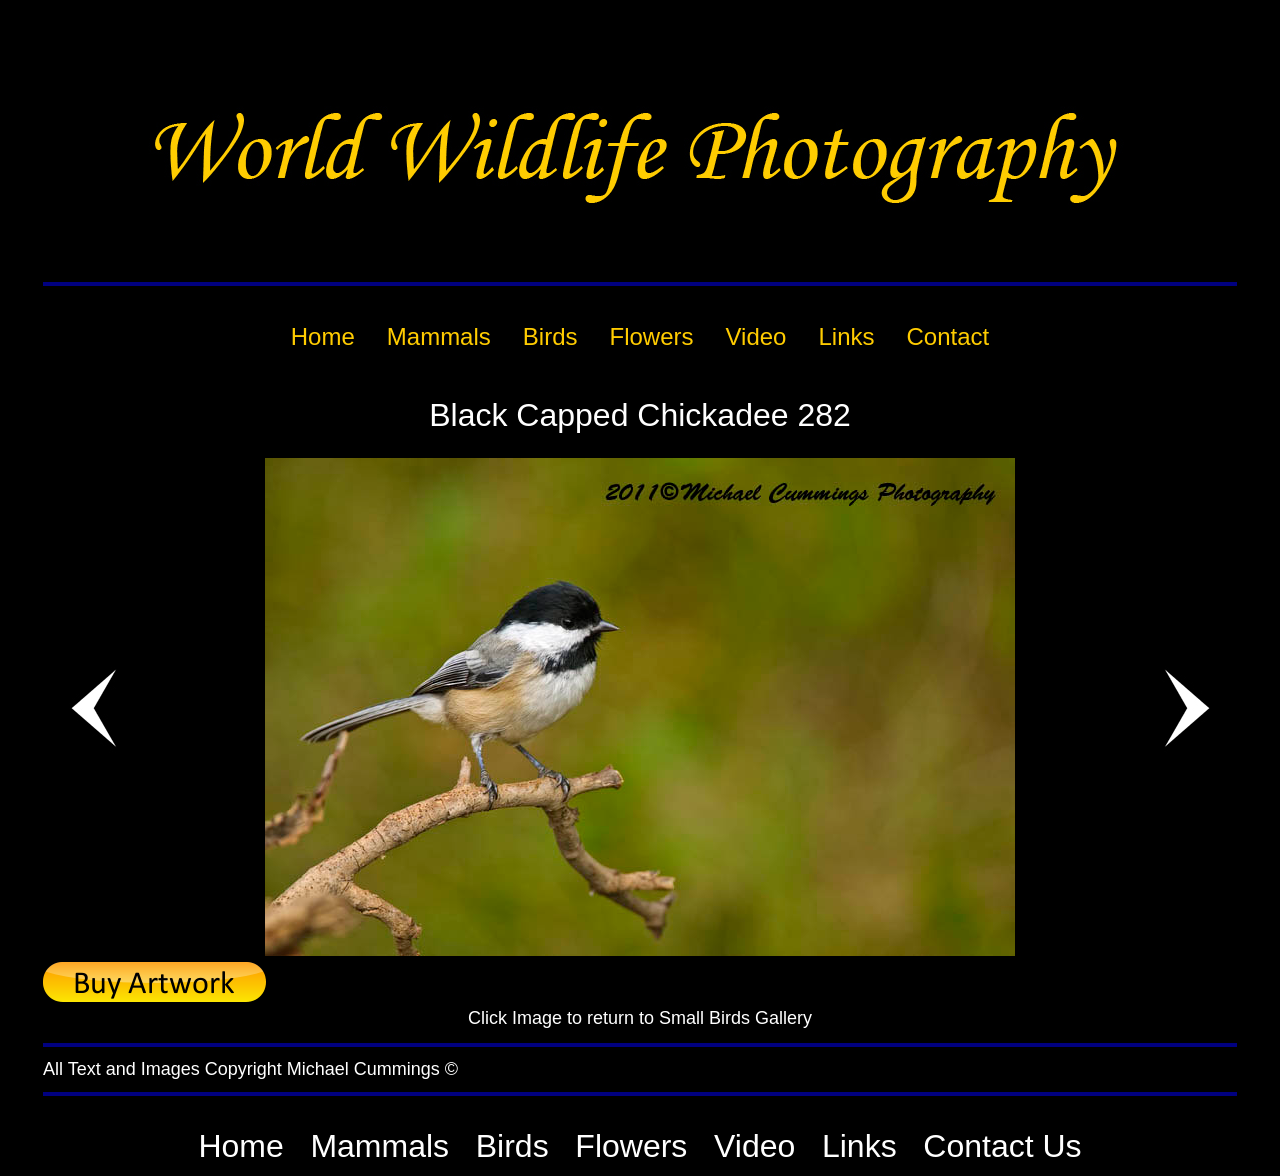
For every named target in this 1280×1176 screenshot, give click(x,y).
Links (859, 1146)
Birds (512, 1146)
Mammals (379, 1146)
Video (754, 1146)
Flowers (631, 1146)
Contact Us (1002, 1146)
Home (240, 1146)
